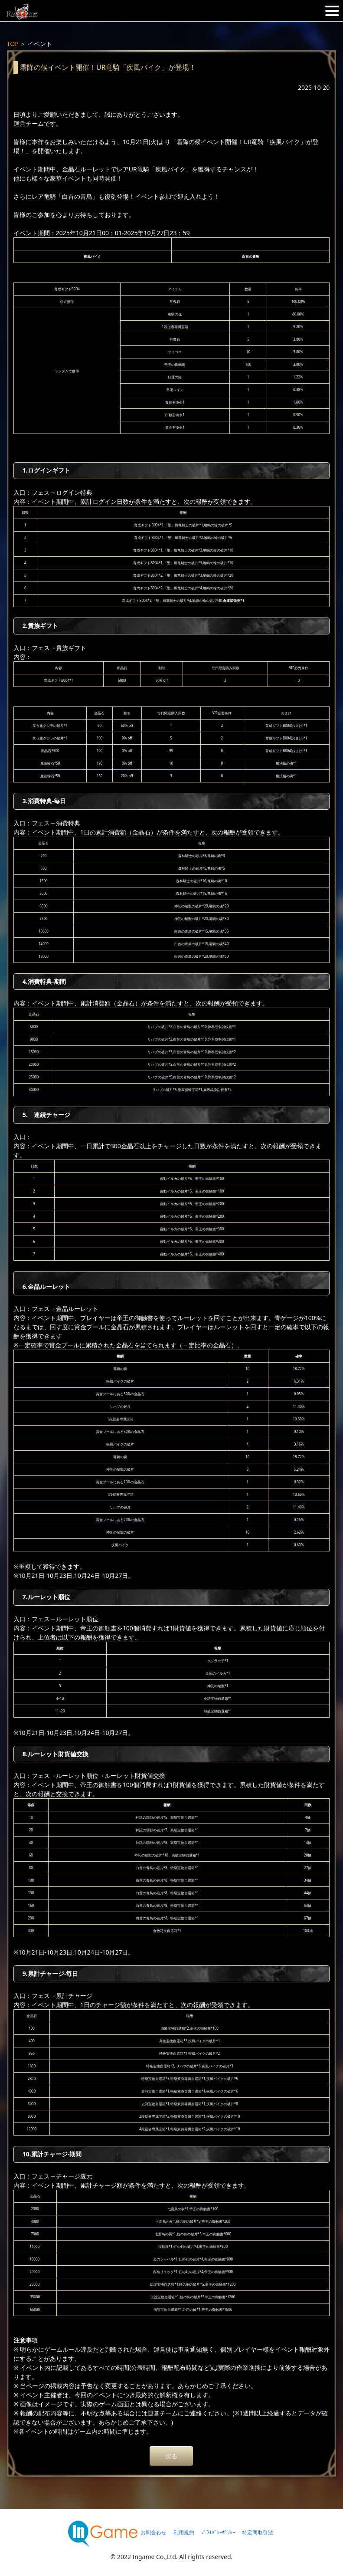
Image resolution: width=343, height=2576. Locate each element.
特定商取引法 (257, 2532)
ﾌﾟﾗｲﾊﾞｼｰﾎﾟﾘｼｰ (218, 2532)
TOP (13, 43)
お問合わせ (153, 2532)
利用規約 (183, 2532)
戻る (171, 2456)
